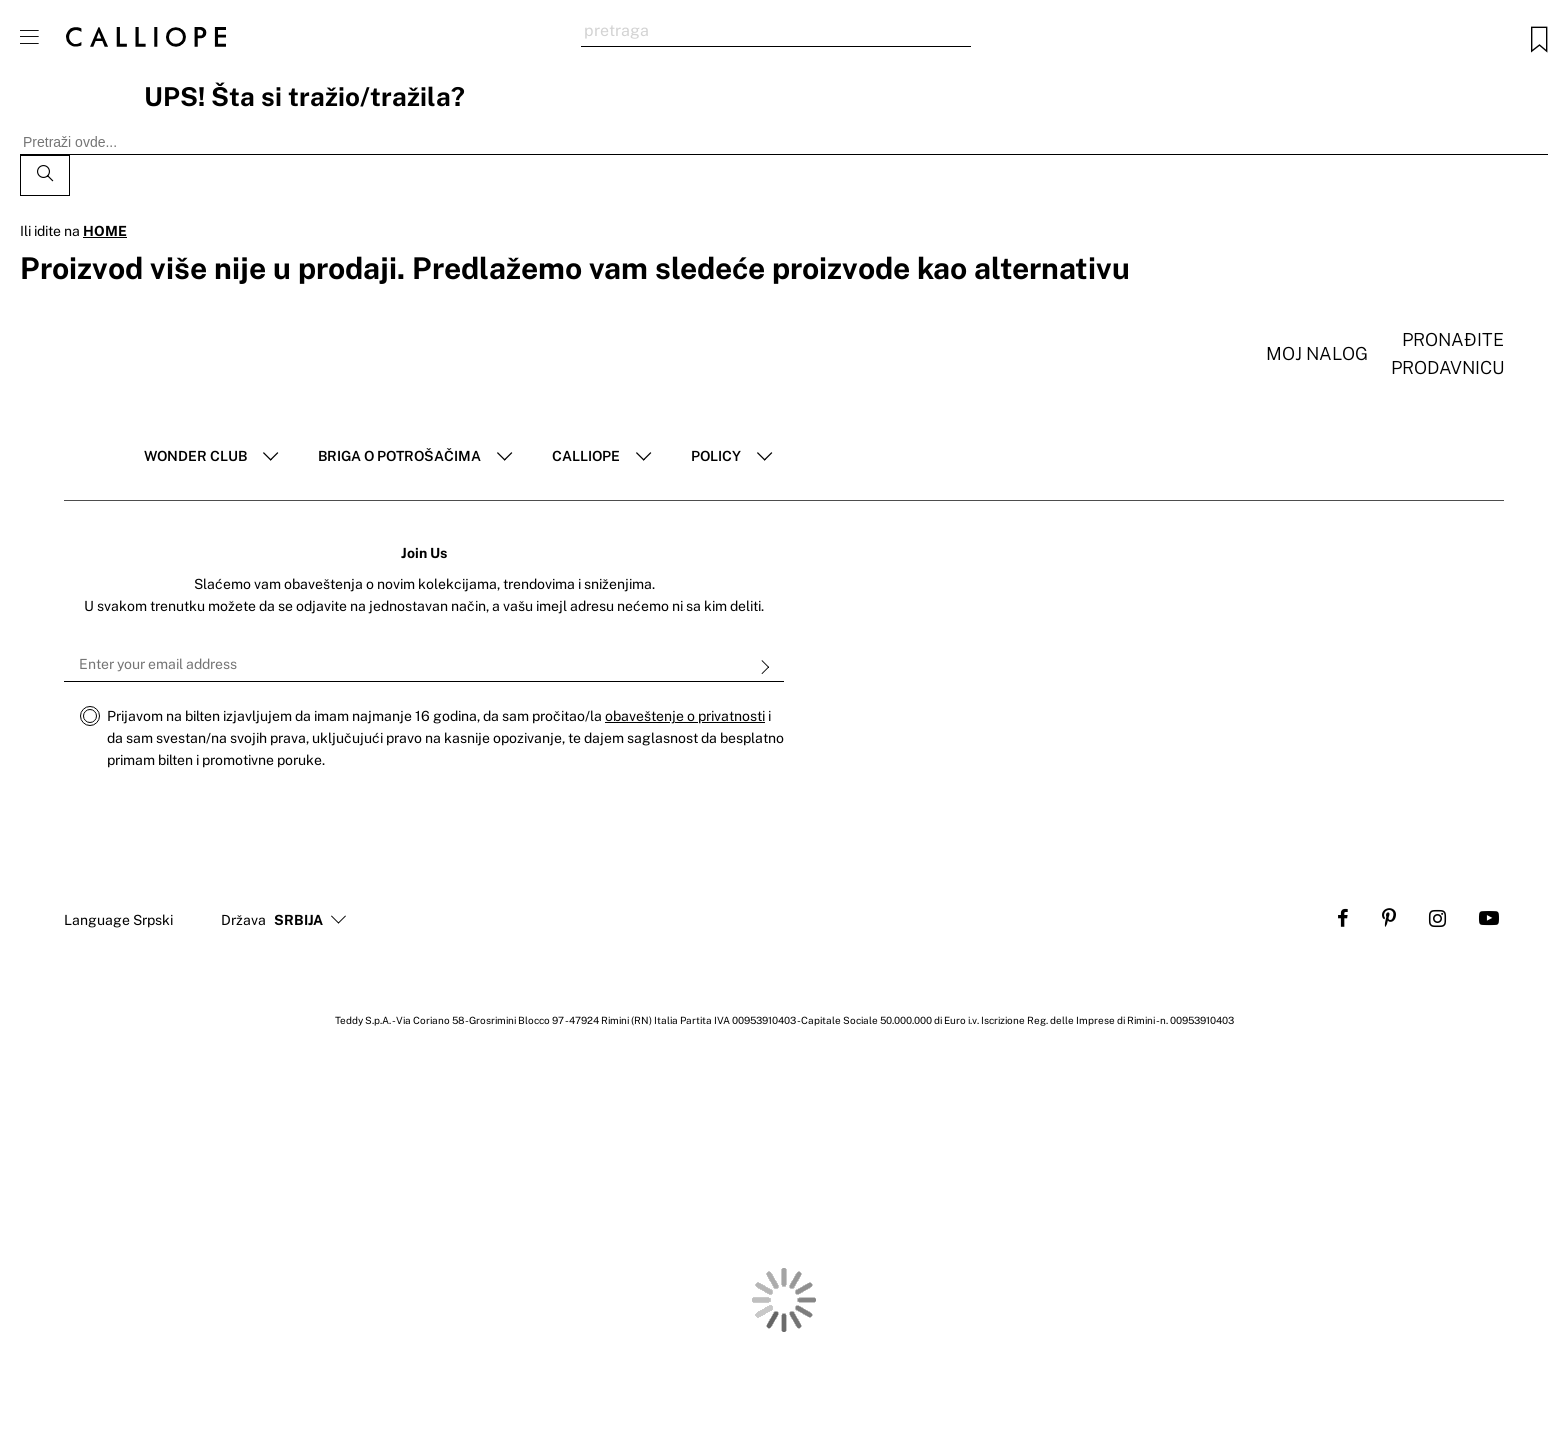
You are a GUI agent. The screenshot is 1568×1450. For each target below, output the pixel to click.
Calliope (586, 456)
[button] (298, 921)
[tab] (211, 457)
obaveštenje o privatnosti (685, 716)
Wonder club (195, 456)
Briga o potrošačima (399, 456)
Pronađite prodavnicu (1447, 353)
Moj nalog (1317, 353)
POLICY (716, 456)
